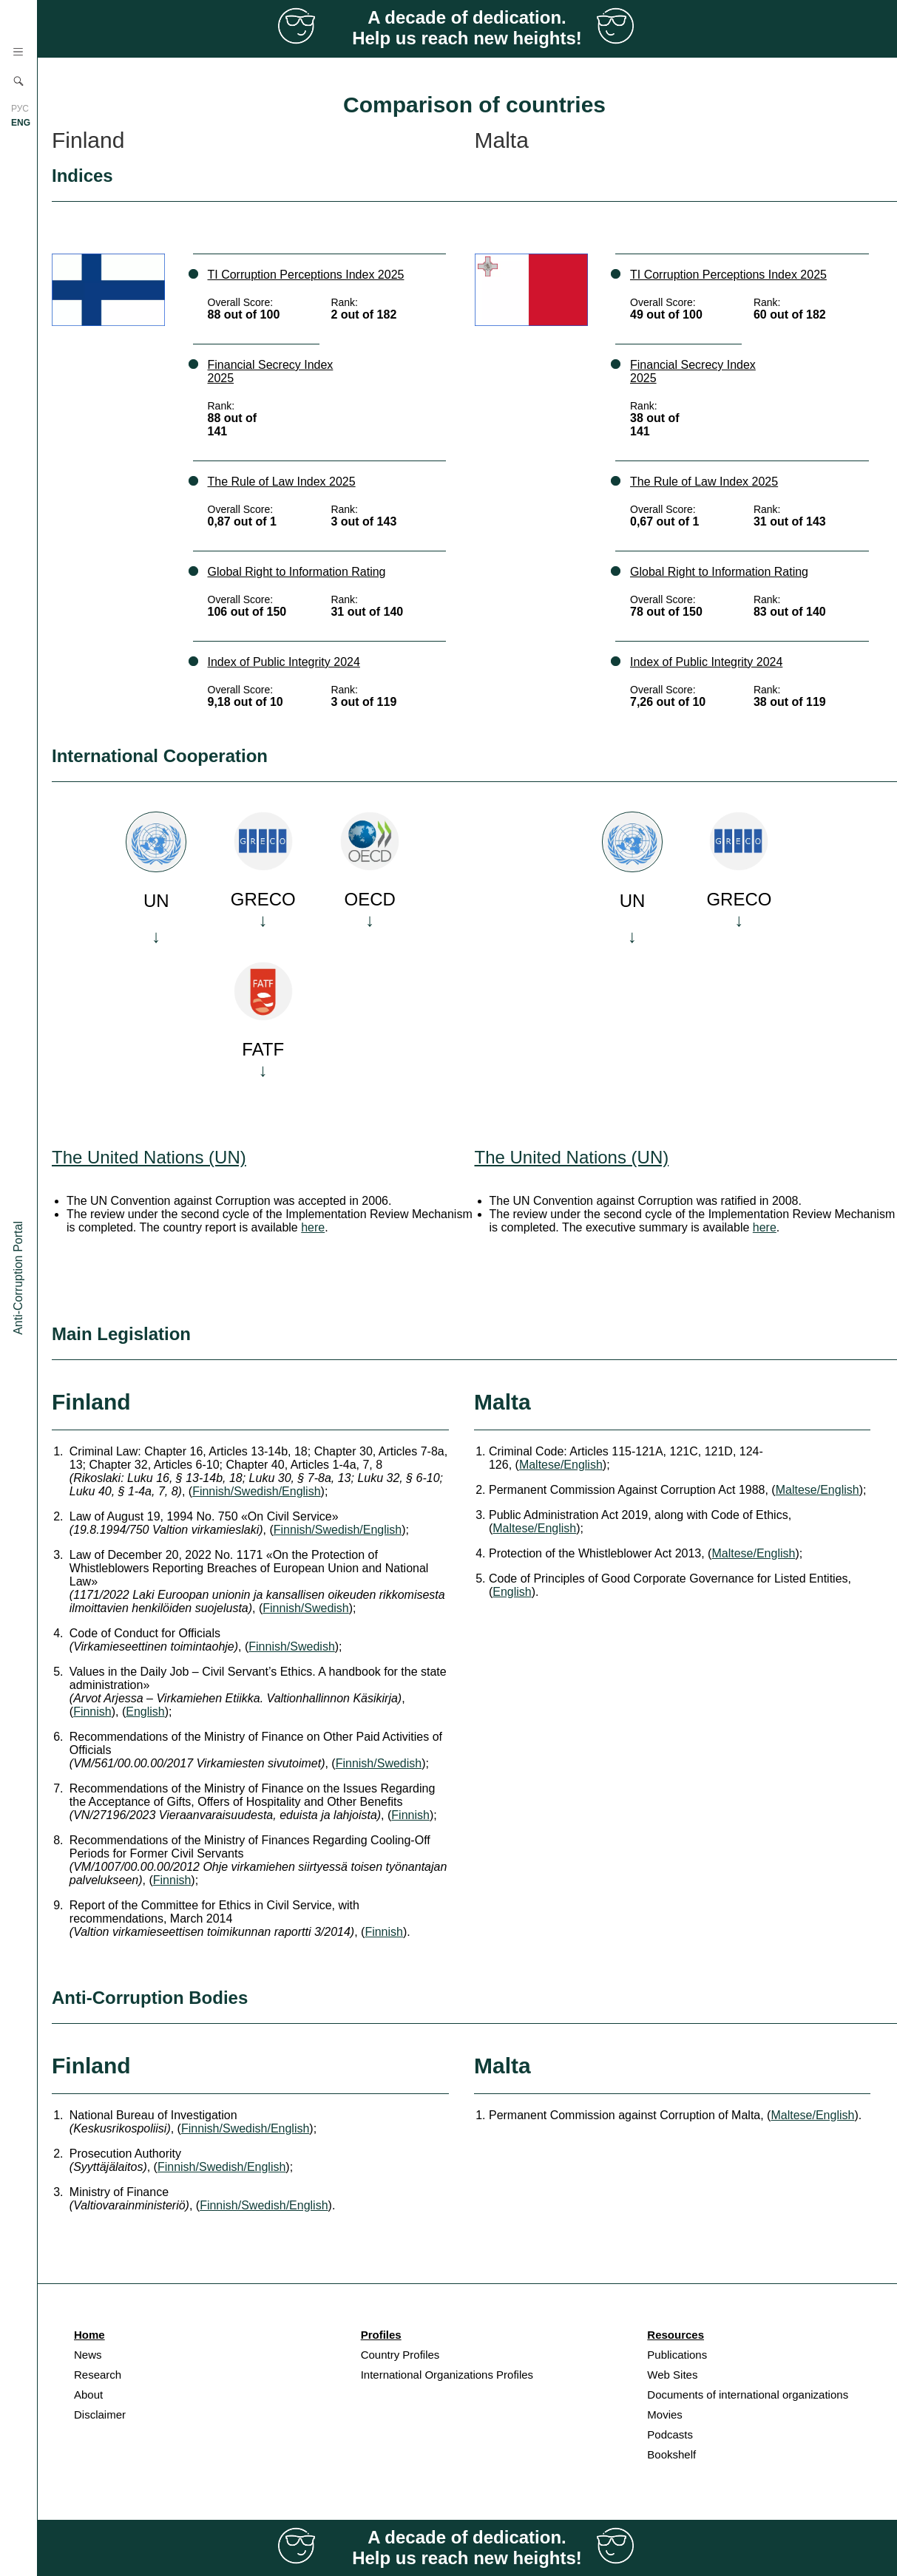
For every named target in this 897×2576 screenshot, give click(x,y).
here (313, 1227)
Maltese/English (561, 1464)
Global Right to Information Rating (297, 571)
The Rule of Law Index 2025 (282, 481)
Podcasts (670, 2434)
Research (97, 2374)
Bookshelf (671, 2454)
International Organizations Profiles (447, 2374)
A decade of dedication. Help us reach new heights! (467, 27)
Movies (665, 2414)
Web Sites (672, 2374)
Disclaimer (100, 2414)
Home (89, 2334)
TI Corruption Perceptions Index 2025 (306, 274)
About (88, 2394)
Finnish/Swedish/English (256, 1491)
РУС (20, 108)
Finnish (92, 1711)
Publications (677, 2354)
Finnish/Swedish (306, 1608)
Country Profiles (400, 2354)
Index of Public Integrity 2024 (284, 662)
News (88, 2354)
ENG (20, 123)
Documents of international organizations (747, 2394)
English (145, 1711)
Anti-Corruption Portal (18, 1278)
